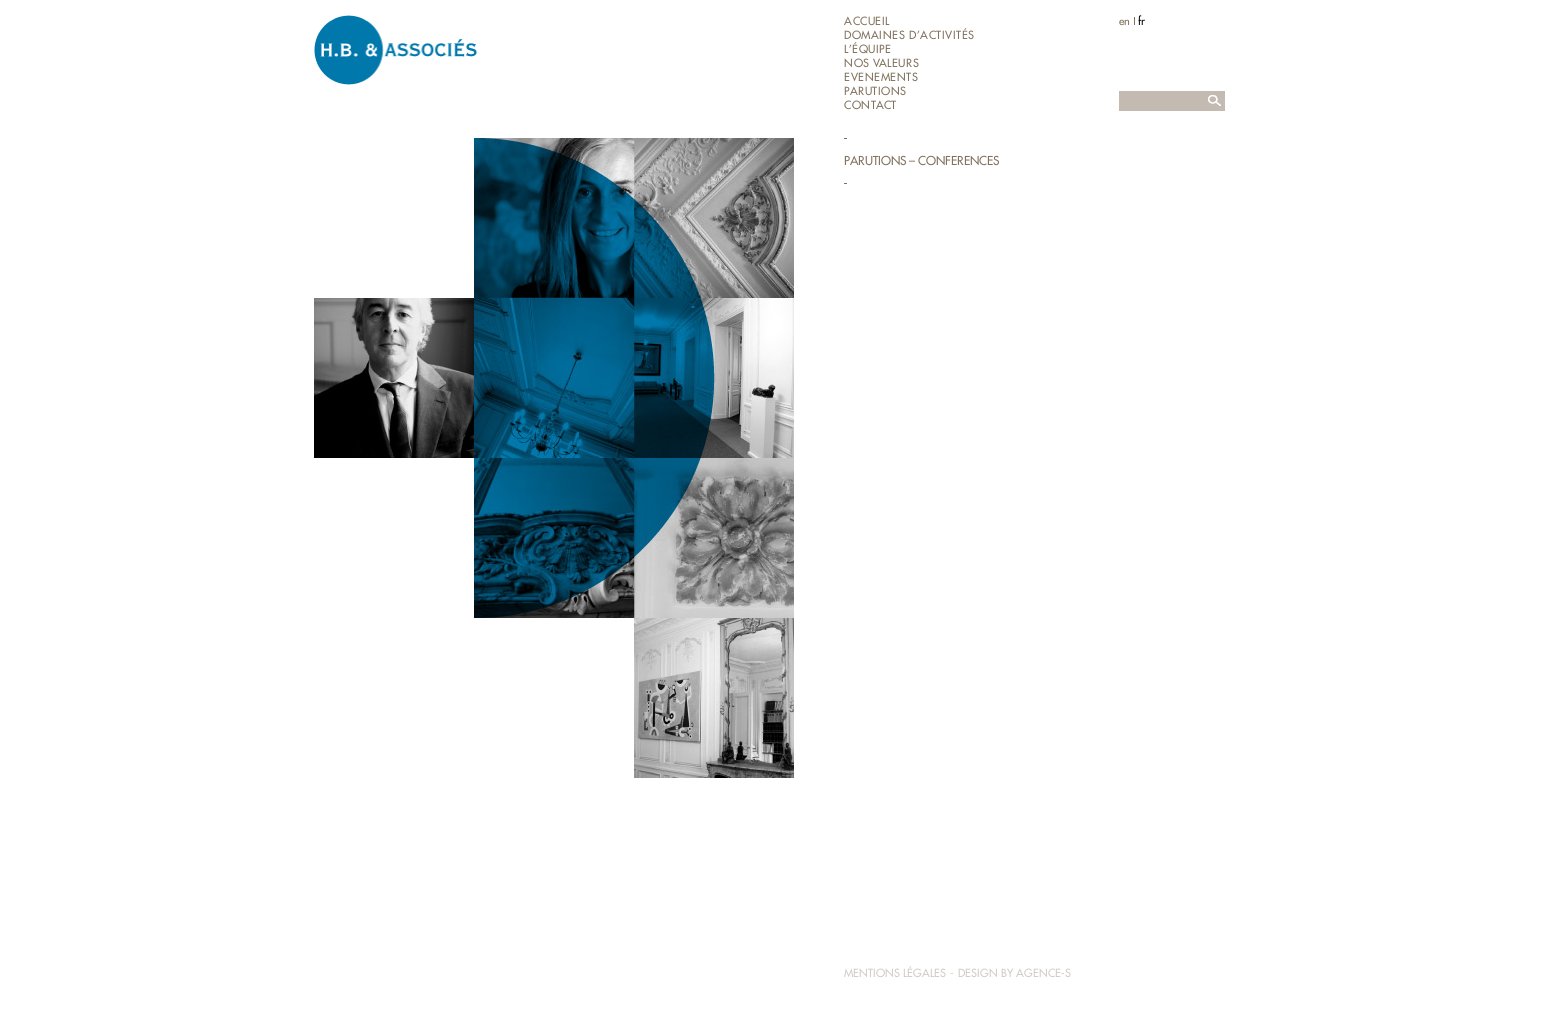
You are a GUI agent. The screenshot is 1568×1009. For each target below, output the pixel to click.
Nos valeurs (881, 63)
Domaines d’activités (909, 35)
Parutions (875, 91)
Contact (870, 105)
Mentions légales (895, 973)
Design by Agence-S (1014, 973)
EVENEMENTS (881, 77)
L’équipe (867, 49)
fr (1141, 21)
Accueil (867, 21)
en (1124, 21)
